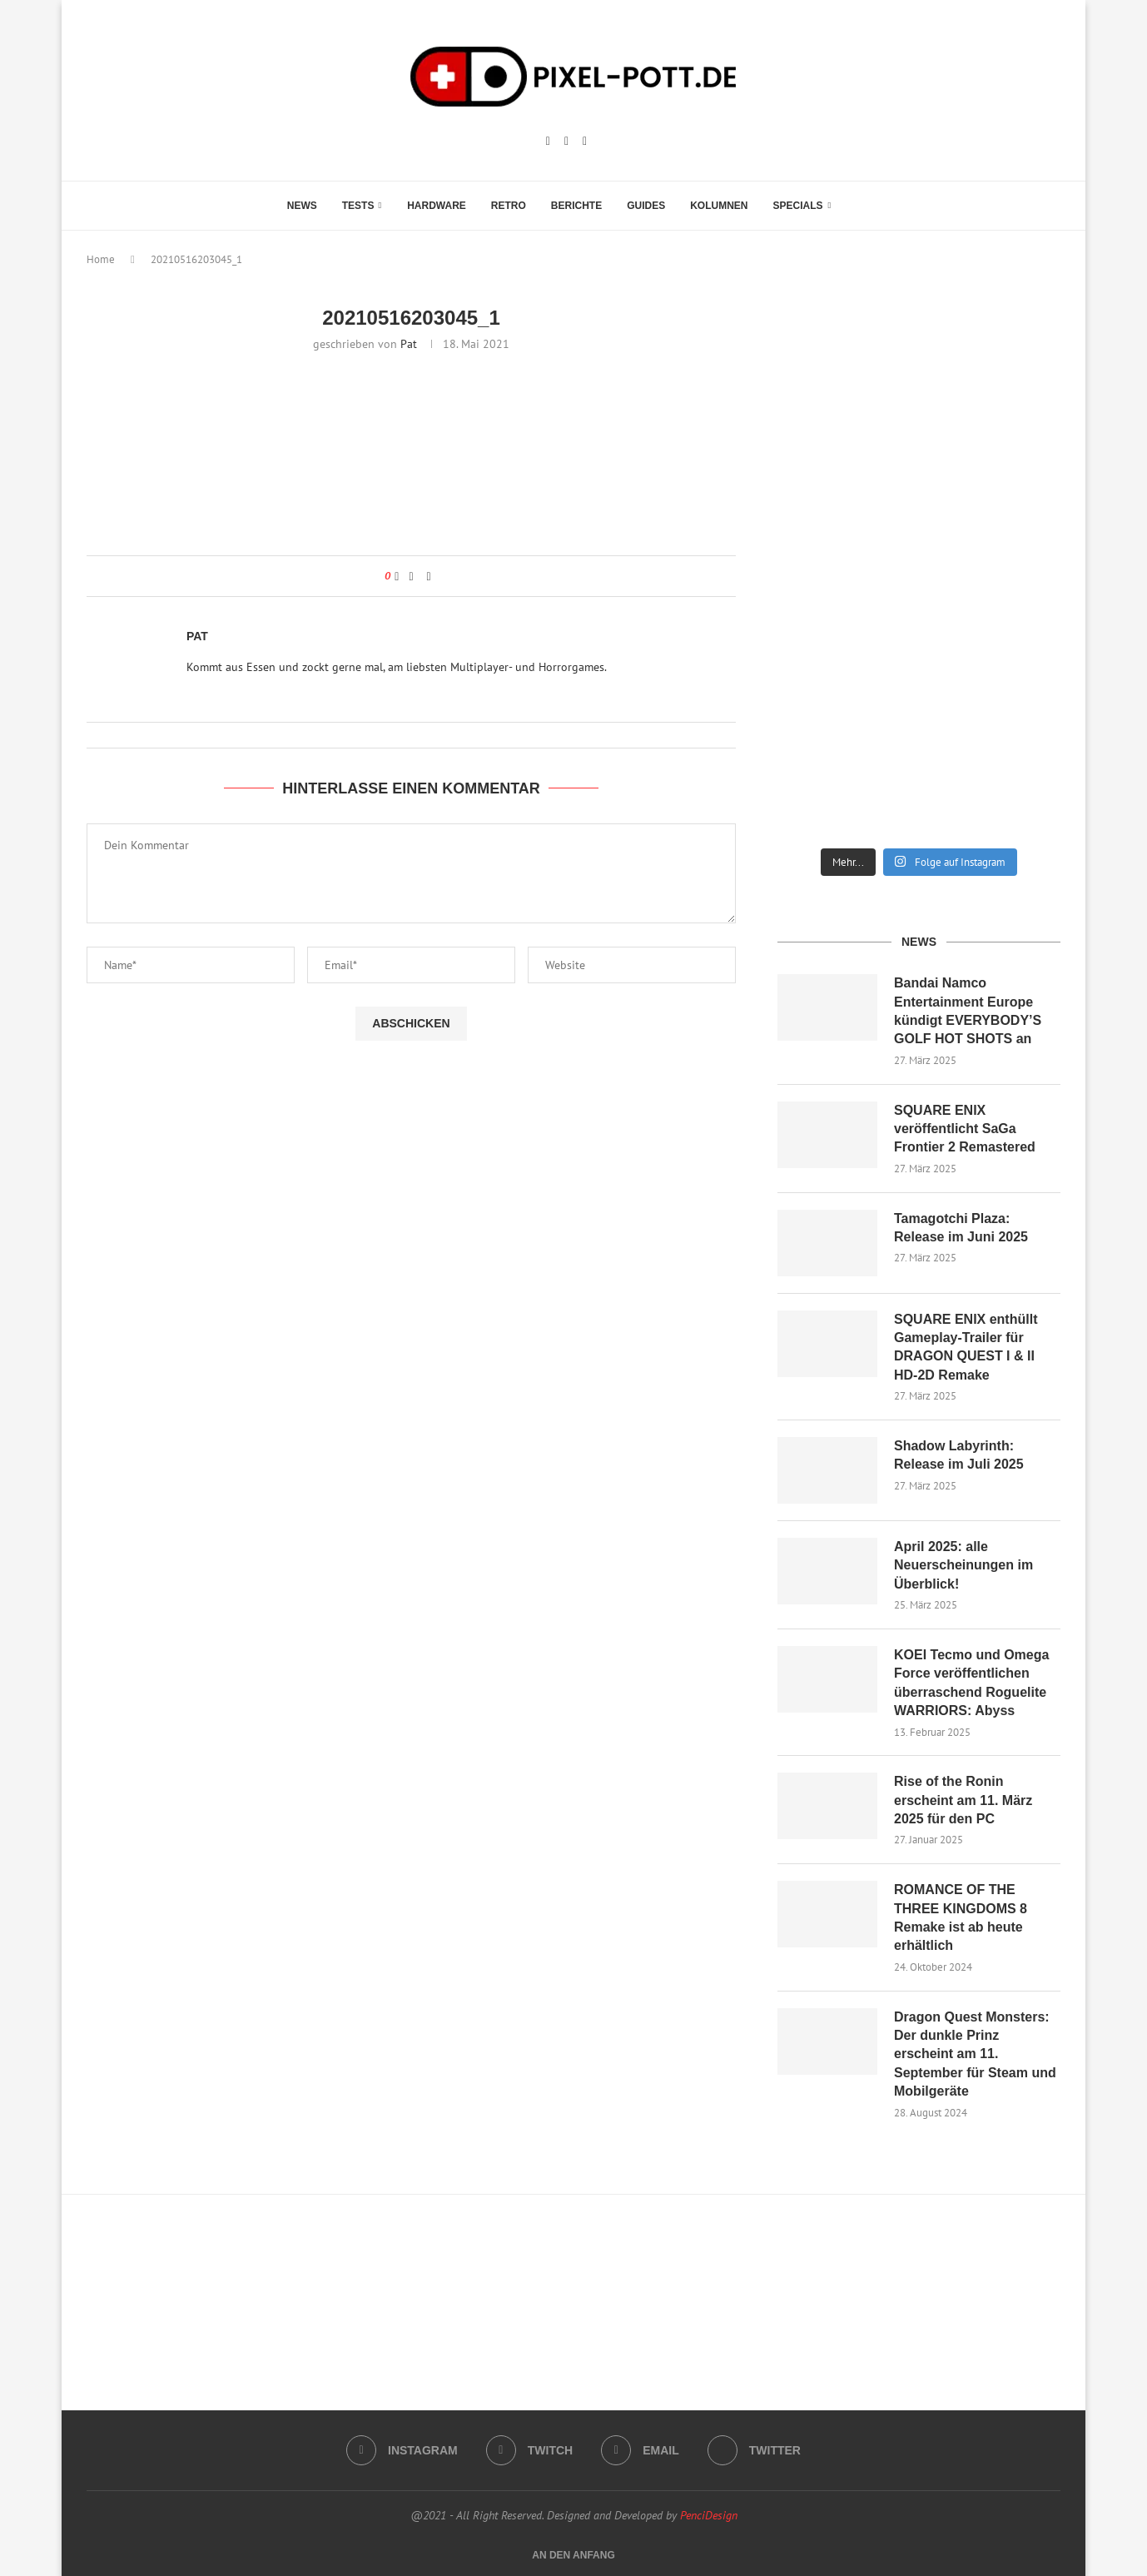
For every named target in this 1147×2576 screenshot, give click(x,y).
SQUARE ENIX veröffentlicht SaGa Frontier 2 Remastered (964, 1129)
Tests (358, 205)
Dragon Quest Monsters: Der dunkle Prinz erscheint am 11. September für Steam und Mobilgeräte (975, 2054)
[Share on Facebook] (411, 576)
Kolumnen (718, 205)
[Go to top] (573, 2554)
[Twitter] (754, 2450)
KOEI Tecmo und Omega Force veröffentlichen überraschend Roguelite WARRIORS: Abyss (971, 1683)
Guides (646, 205)
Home (101, 259)
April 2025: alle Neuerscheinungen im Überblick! (963, 1565)
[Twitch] (566, 141)
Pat (408, 343)
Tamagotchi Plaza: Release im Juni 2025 (961, 1227)
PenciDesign (708, 2515)
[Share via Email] (429, 576)
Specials (798, 205)
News (302, 205)
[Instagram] (548, 141)
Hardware (436, 205)
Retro (508, 205)
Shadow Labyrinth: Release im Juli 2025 (959, 1455)
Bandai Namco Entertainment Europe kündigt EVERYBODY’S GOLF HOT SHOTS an (967, 1011)
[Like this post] (397, 576)
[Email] (585, 141)
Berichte (576, 205)
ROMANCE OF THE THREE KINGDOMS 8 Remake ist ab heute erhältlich (960, 1917)
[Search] (851, 206)
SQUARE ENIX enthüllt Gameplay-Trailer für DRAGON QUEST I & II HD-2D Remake (965, 1347)
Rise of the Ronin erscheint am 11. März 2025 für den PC (963, 1800)
